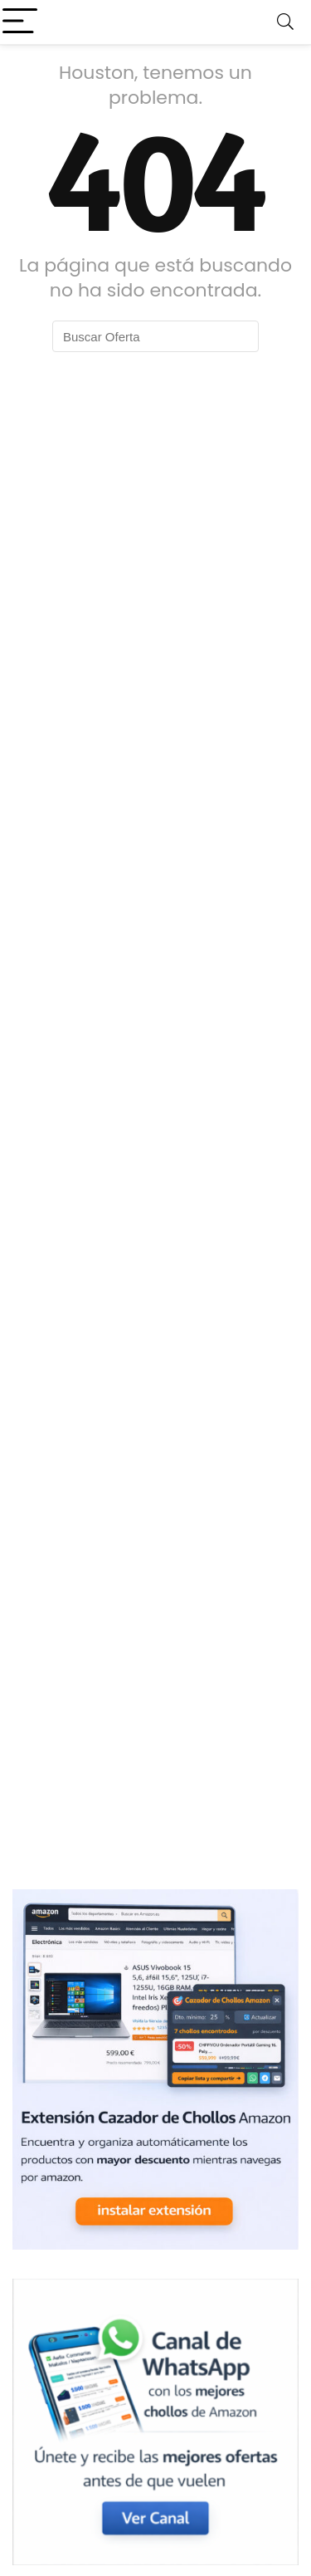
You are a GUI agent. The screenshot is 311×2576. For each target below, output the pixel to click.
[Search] (285, 22)
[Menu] (20, 22)
